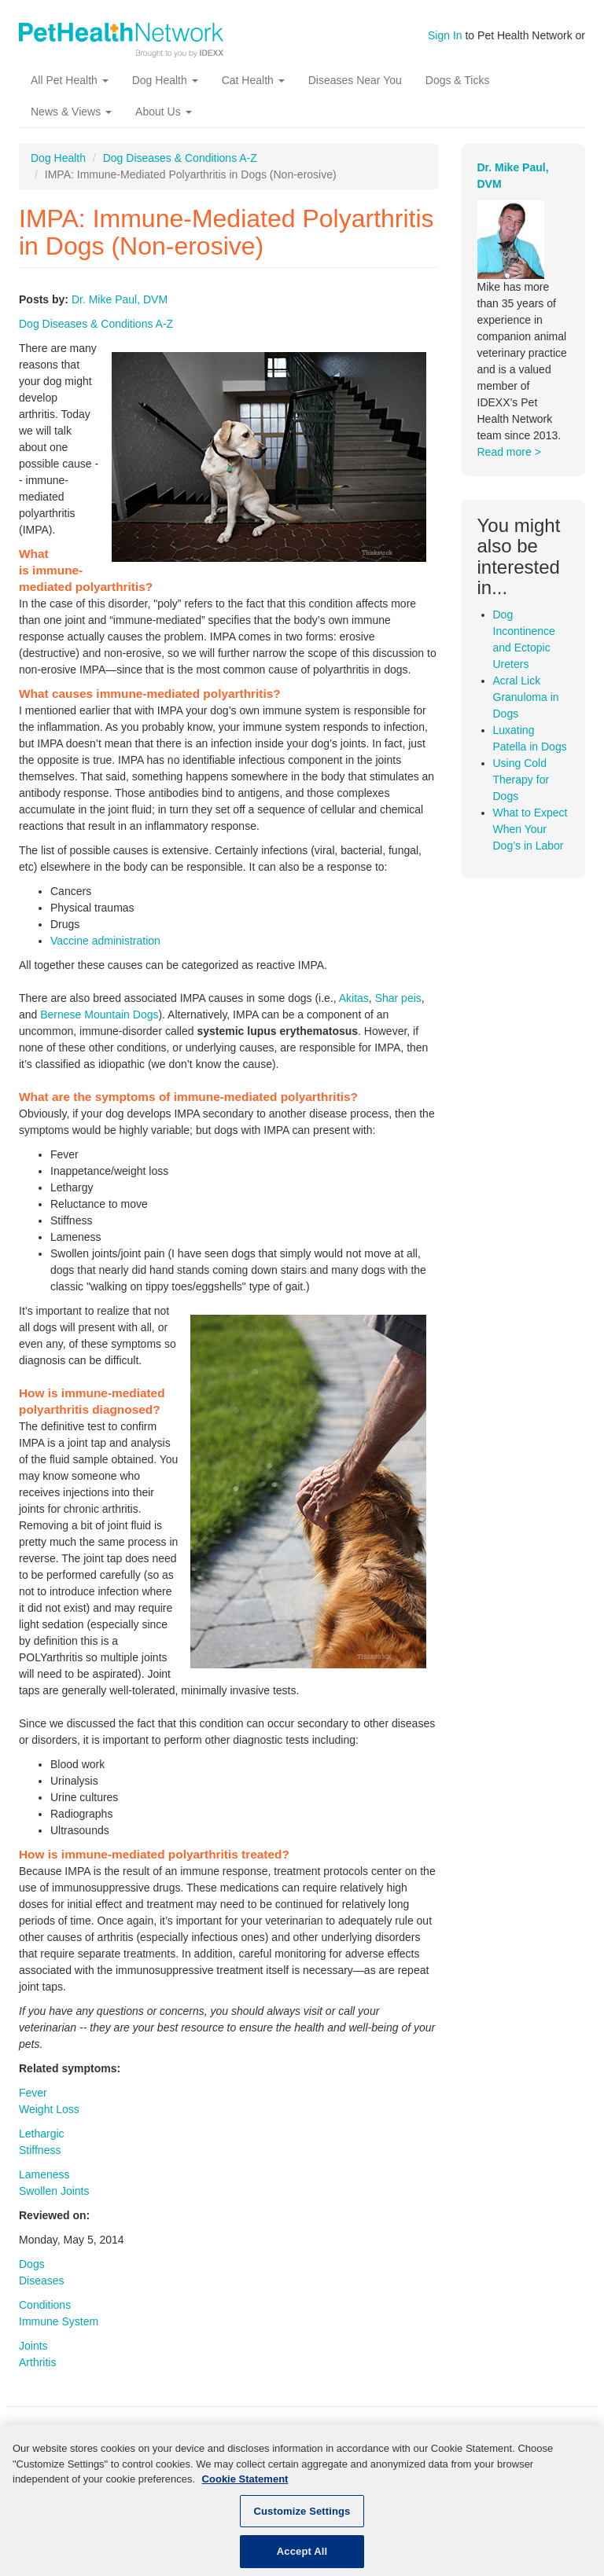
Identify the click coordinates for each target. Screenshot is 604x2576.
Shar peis (398, 998)
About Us (163, 111)
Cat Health (253, 80)
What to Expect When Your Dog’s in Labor (530, 829)
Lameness (44, 2174)
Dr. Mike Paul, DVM (120, 299)
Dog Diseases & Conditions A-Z (180, 158)
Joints (33, 2345)
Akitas (354, 998)
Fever (33, 2092)
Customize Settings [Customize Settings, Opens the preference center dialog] (302, 2522)
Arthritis (37, 2362)
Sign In (445, 35)
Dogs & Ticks (457, 80)
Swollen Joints (54, 2191)
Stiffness (40, 2150)
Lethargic (41, 2133)
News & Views (71, 111)
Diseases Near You (355, 80)
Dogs (32, 2264)
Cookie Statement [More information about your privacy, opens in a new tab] (245, 2490)
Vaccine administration (105, 940)
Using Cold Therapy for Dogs (521, 779)
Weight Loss (49, 2109)
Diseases (41, 2280)
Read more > (509, 452)
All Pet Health (70, 80)
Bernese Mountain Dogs (99, 1014)
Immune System (58, 2321)
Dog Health (165, 80)
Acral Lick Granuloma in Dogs (526, 697)
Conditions (45, 2305)
